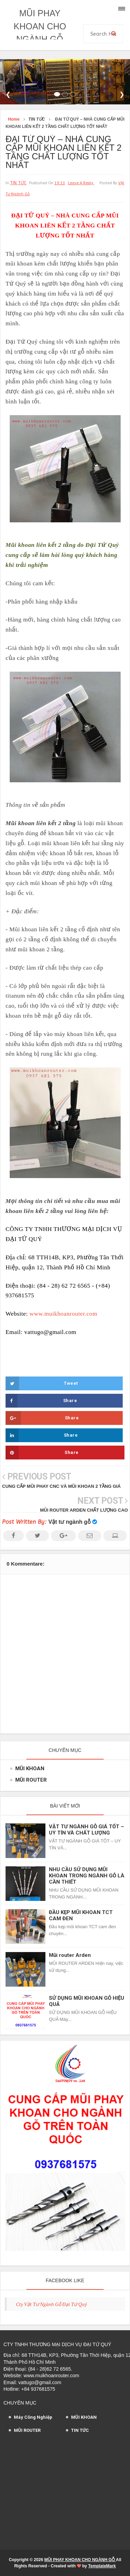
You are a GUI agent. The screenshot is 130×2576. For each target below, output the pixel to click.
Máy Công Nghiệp (33, 2417)
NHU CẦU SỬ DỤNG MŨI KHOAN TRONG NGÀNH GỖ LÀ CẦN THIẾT (86, 1875)
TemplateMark (102, 2566)
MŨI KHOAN (29, 1768)
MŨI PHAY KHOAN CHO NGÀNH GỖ (40, 26)
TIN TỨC (18, 182)
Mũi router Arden (70, 1955)
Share (41, 1401)
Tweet (42, 1383)
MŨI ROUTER (31, 1780)
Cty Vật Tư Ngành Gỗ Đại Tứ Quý (51, 2304)
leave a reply (81, 183)
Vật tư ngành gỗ (70, 1522)
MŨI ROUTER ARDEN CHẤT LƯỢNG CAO (84, 1510)
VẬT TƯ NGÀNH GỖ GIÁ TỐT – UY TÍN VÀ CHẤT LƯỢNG (86, 1829)
